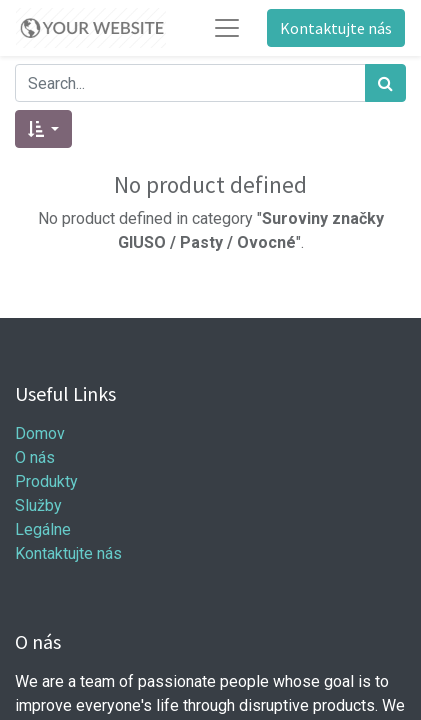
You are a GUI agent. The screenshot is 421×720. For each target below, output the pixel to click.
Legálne (43, 529)
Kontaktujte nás (336, 28)
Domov (40, 433)
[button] (43, 129)
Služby (38, 505)
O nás (35, 457)
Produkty (46, 481)
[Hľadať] (385, 83)
